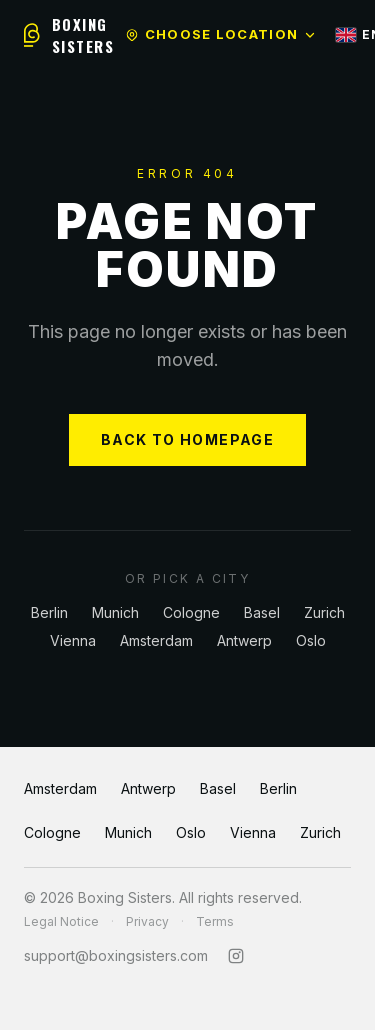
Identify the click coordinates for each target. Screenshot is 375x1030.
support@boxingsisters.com (116, 955)
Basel (262, 612)
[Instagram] (236, 956)
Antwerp (244, 640)
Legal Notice (61, 921)
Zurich (324, 612)
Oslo (311, 640)
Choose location (221, 34)
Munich (115, 612)
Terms (215, 921)
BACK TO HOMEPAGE (187, 439)
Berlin (49, 612)
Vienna (73, 640)
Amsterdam (156, 640)
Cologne (191, 612)
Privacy (147, 921)
